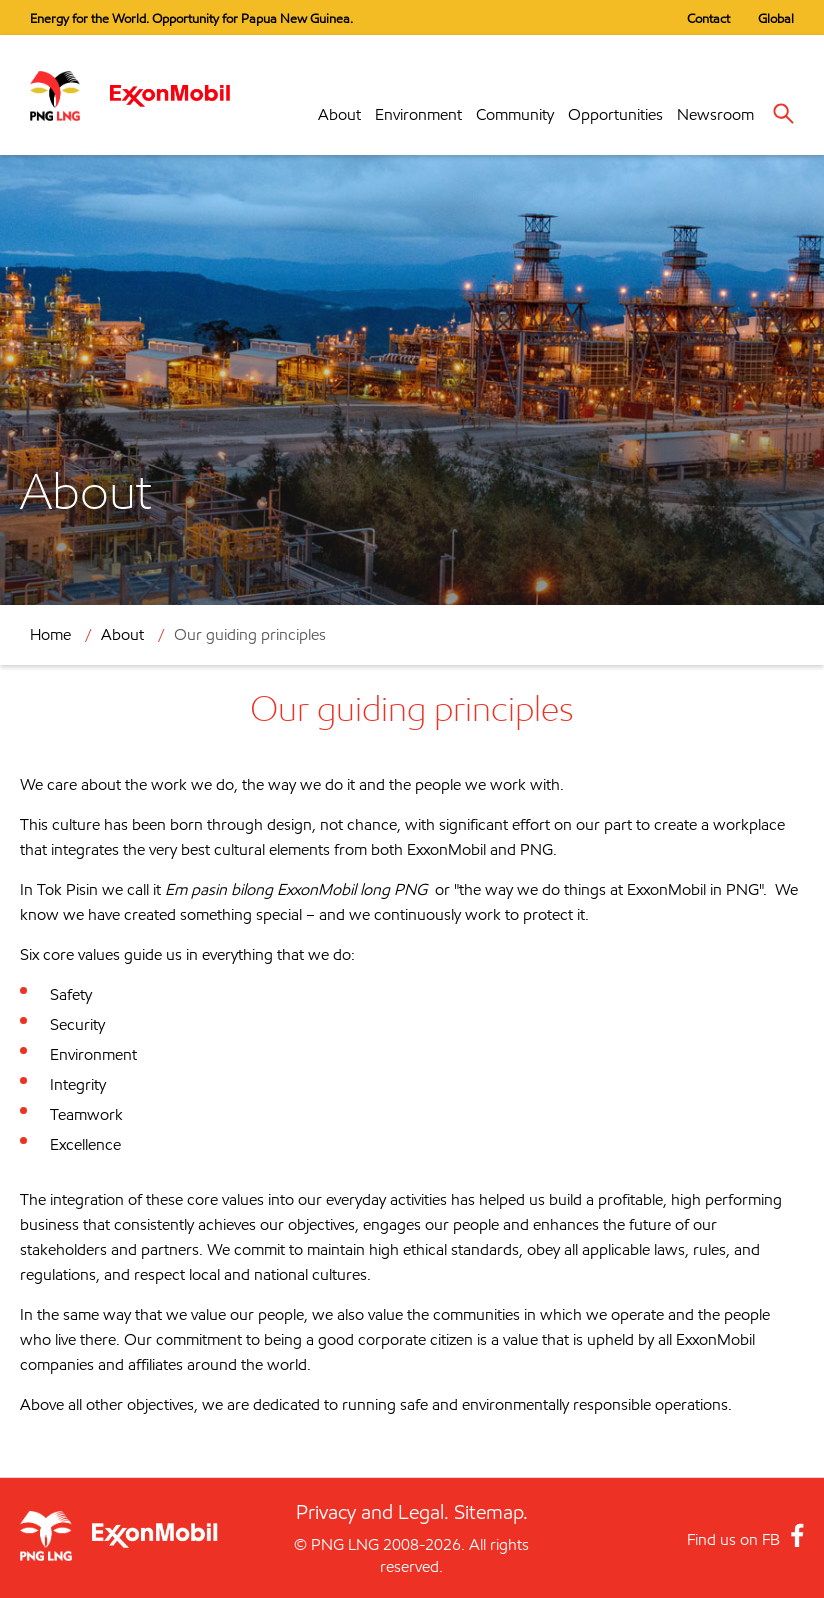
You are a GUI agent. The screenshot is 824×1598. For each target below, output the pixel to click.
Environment (418, 114)
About (339, 114)
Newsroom (715, 114)
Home (50, 634)
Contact (708, 18)
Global (776, 18)
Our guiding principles (250, 634)
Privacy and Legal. (372, 1512)
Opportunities (615, 114)
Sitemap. (491, 1512)
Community (515, 114)
